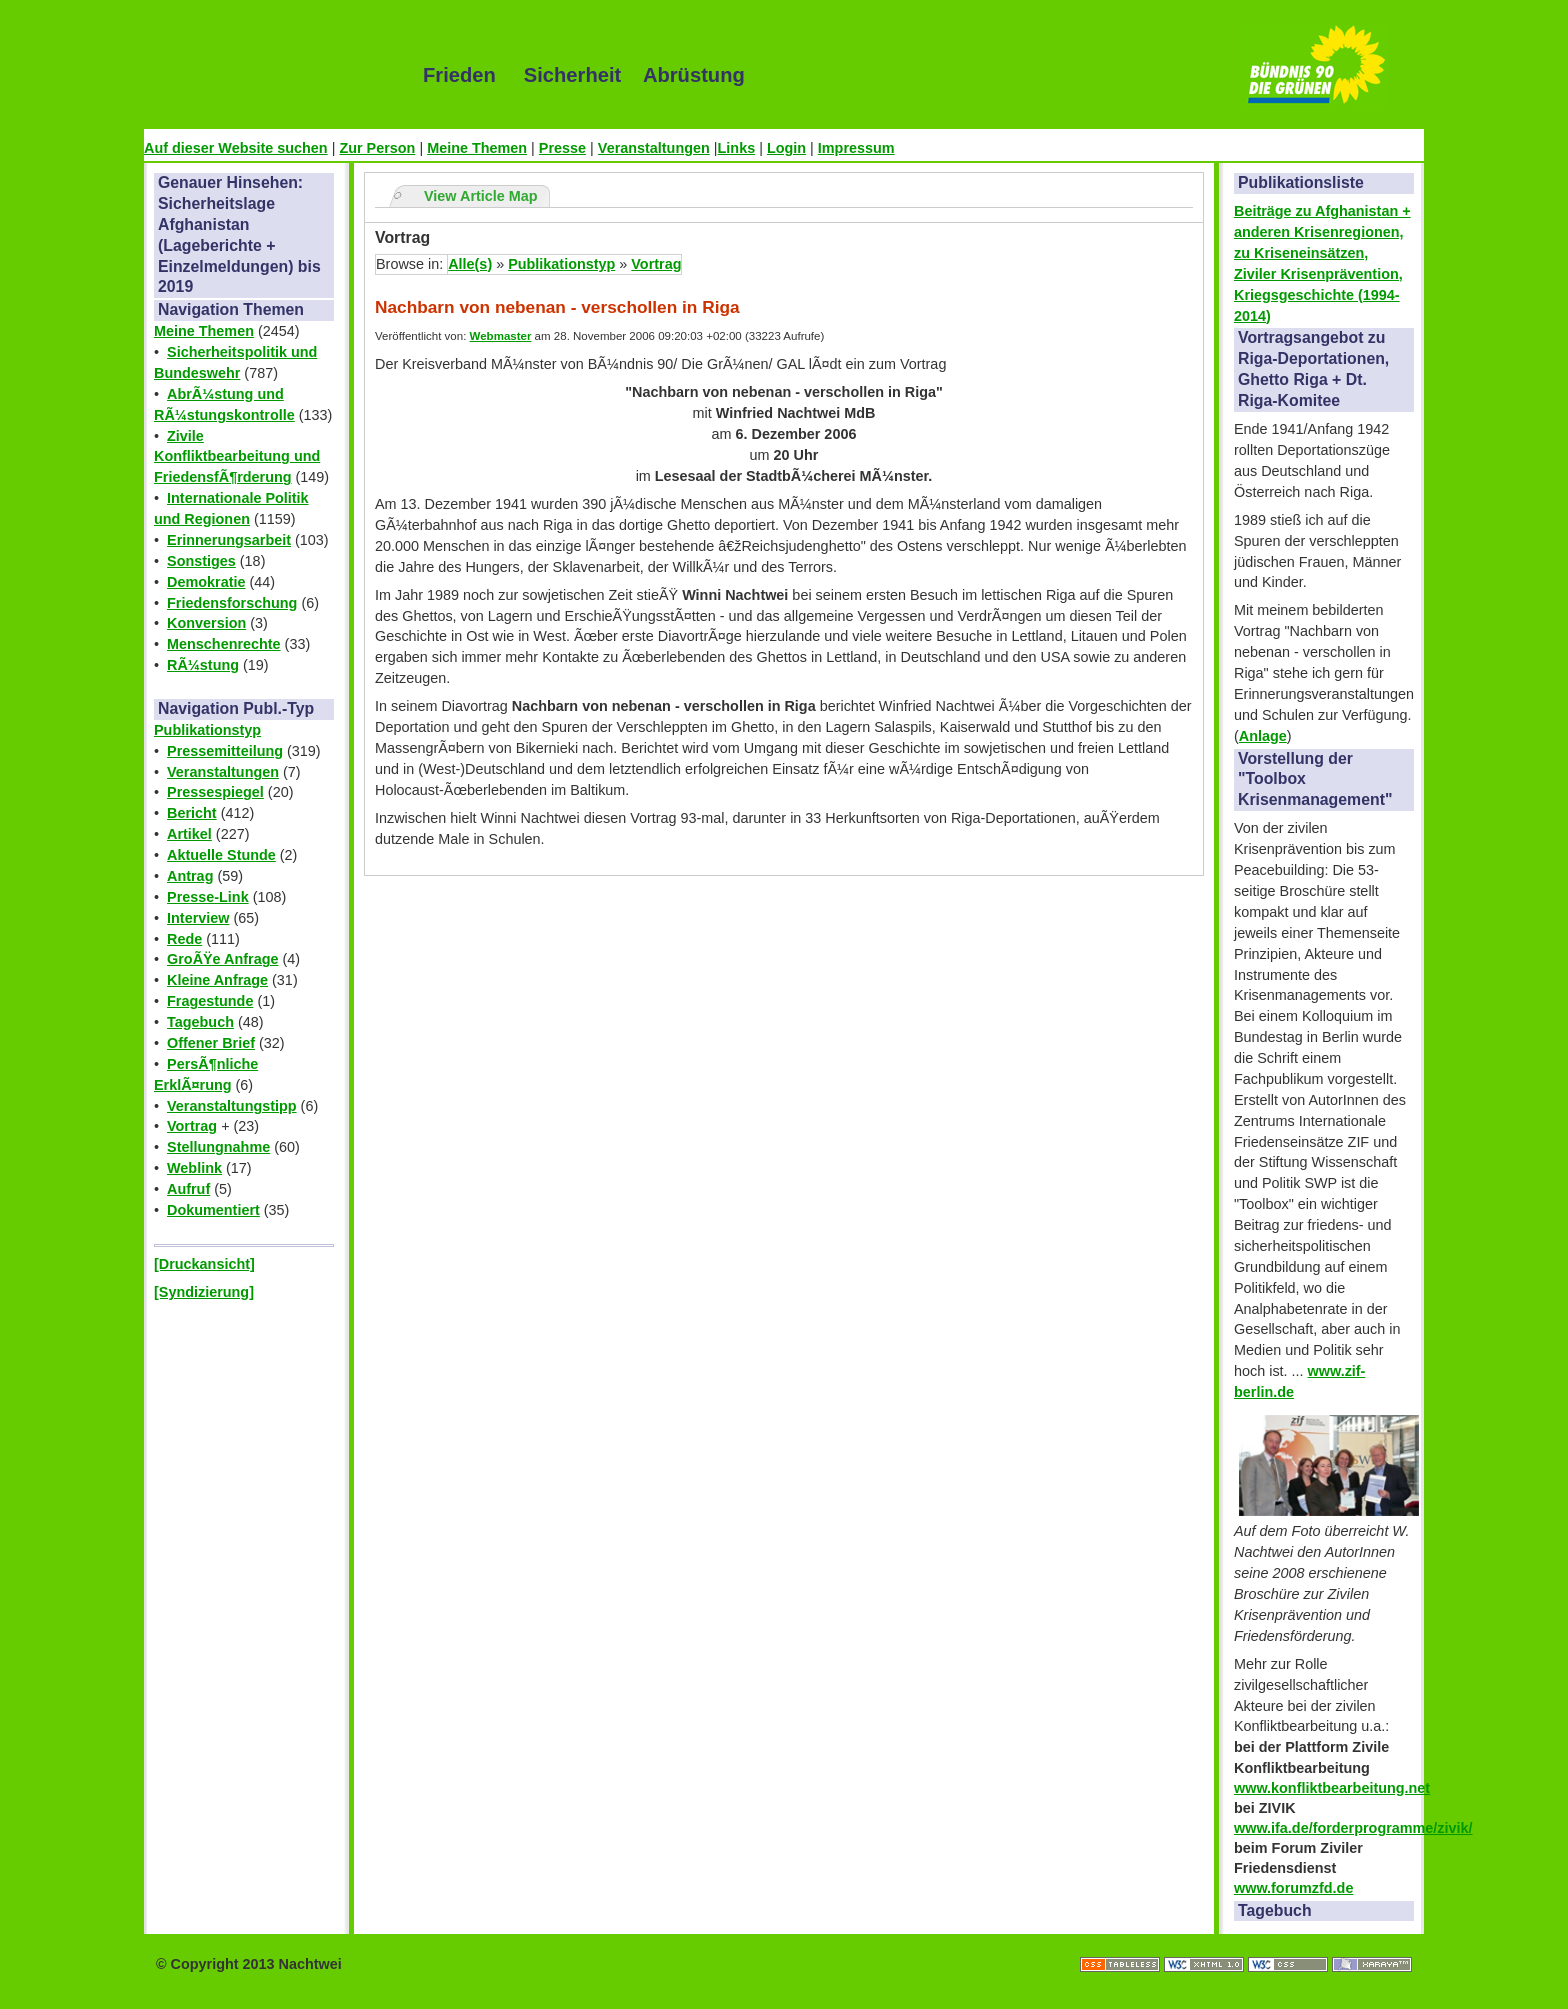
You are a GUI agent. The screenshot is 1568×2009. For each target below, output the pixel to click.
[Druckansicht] (204, 1264)
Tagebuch (200, 1022)
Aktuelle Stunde (221, 855)
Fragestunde (210, 1001)
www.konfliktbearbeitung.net (1332, 1788)
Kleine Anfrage (217, 980)
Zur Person (377, 148)
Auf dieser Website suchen (236, 148)
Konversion (206, 623)
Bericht (192, 813)
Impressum (856, 148)
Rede (184, 939)
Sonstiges (201, 561)
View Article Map (481, 196)
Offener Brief (211, 1043)
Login (786, 148)
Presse (562, 148)
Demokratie (206, 582)
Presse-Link (208, 897)
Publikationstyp (207, 730)
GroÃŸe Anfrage (222, 959)
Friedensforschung (232, 603)
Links (737, 148)
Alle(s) (470, 264)
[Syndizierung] (204, 1292)
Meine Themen (477, 148)
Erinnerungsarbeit (229, 540)
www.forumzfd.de (1293, 1888)
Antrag (190, 876)
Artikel (189, 834)
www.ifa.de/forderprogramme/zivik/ (1353, 1828)
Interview (198, 918)
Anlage (1263, 736)
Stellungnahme (218, 1147)
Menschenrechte (224, 644)
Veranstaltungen (654, 148)
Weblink (194, 1168)
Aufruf (188, 1189)
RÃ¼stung (203, 665)
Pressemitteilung (225, 751)
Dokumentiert (213, 1210)
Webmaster (501, 336)
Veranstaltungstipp (232, 1106)
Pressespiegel (215, 792)
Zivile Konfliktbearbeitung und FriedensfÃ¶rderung (237, 457)
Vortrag (192, 1126)
